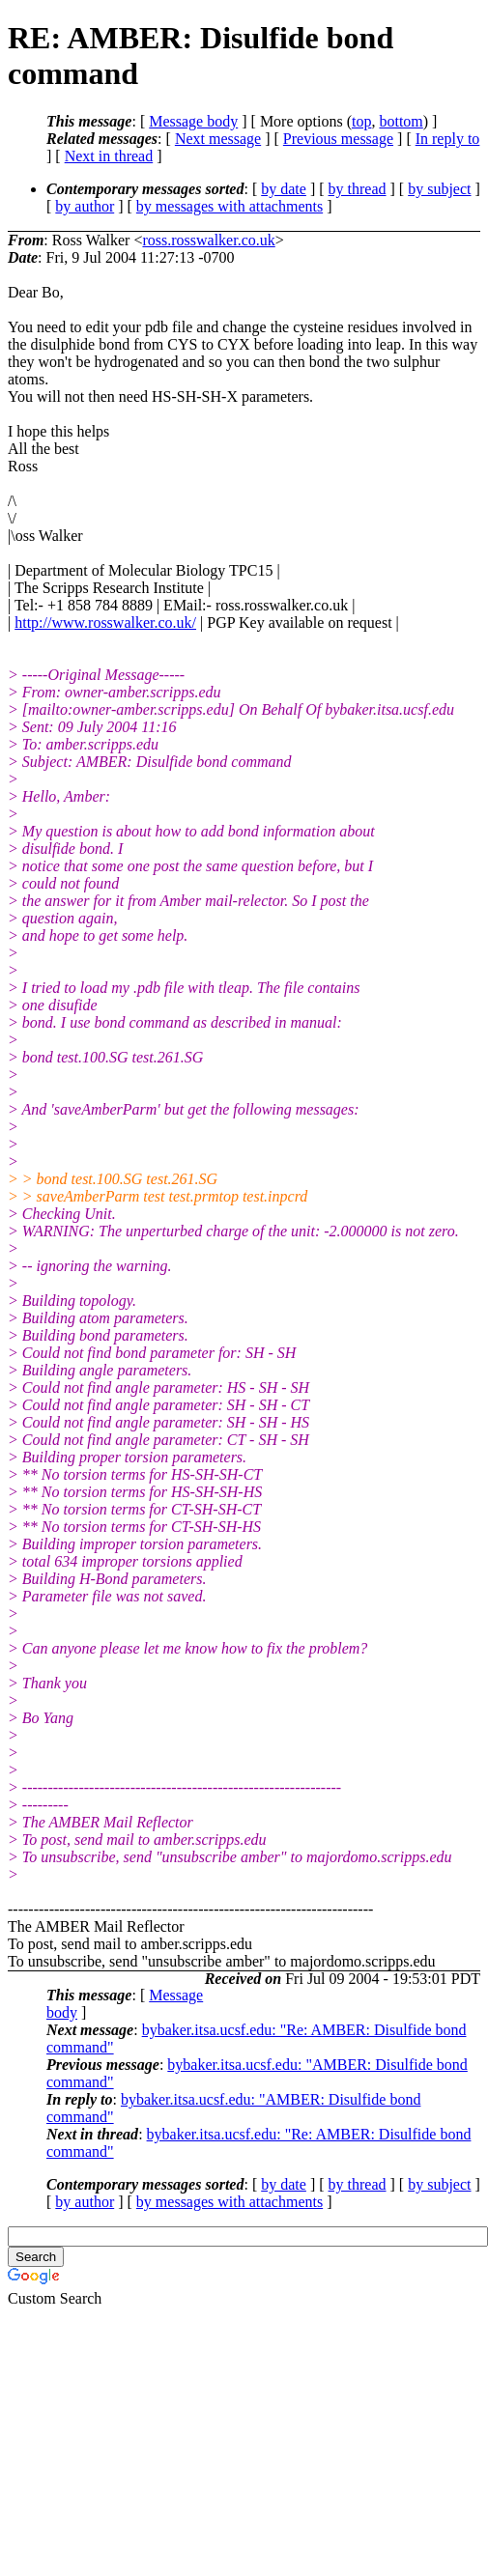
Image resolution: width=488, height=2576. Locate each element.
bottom (400, 121)
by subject (439, 189)
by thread (358, 189)
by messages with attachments (229, 206)
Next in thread (109, 156)
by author (84, 206)
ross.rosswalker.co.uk (208, 240)
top (361, 121)
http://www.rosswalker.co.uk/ (105, 622)
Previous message (338, 138)
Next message (218, 138)
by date (283, 189)
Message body (193, 121)
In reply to (448, 138)
